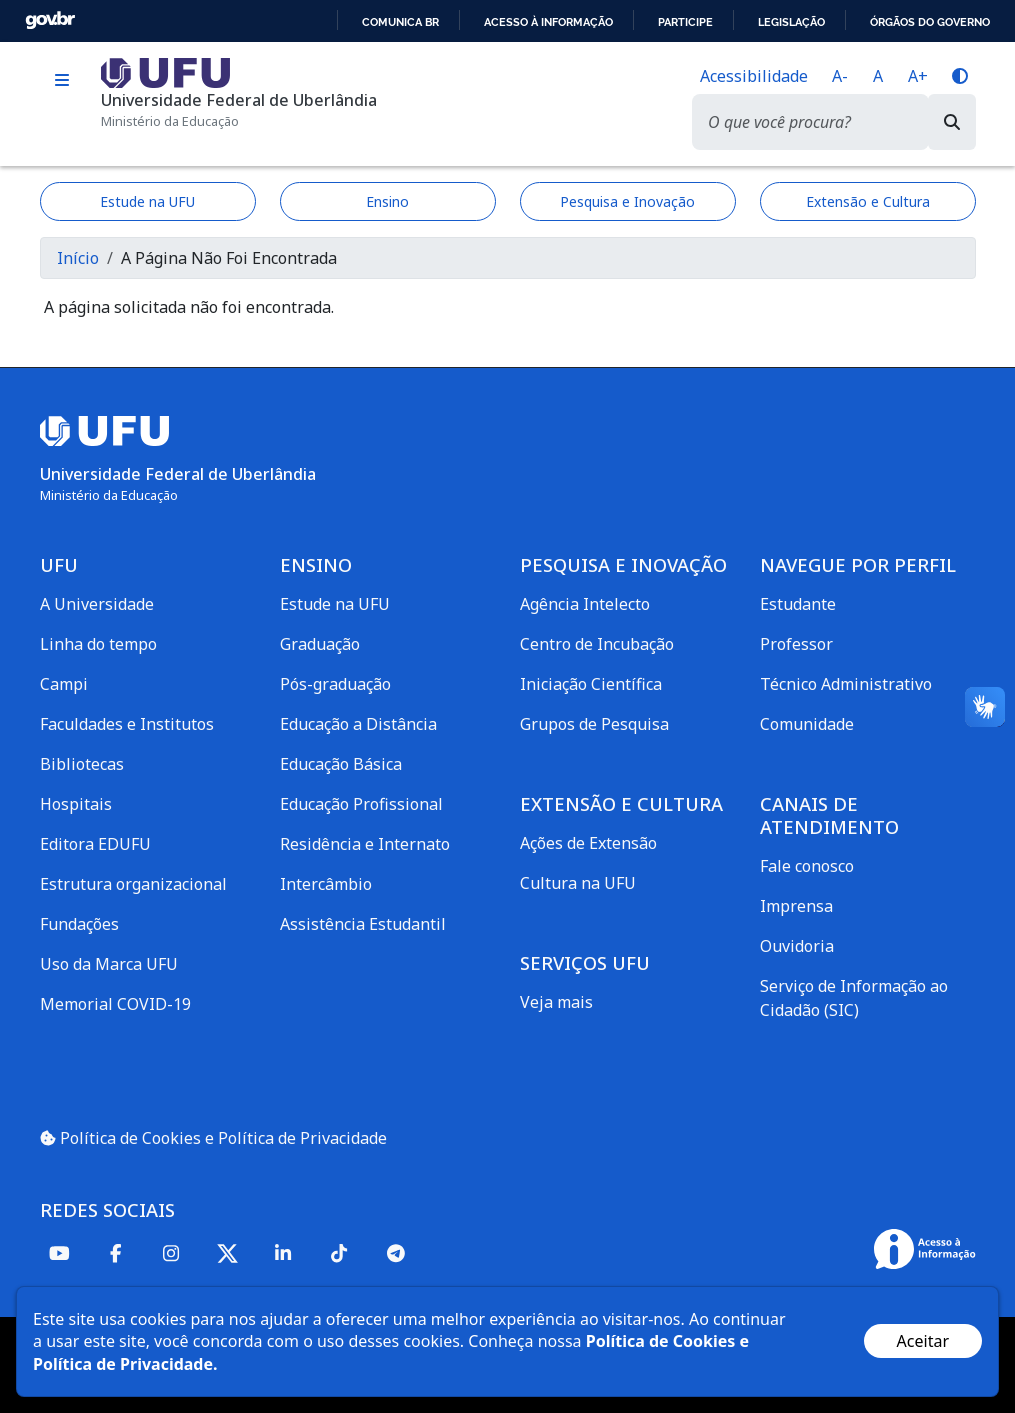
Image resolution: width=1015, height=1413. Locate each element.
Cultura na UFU (578, 883)
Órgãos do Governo (930, 22)
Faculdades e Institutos (127, 724)
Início (78, 258)
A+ (918, 76)
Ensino (387, 201)
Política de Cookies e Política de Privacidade (213, 1138)
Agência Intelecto (585, 604)
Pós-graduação (335, 684)
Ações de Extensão (588, 843)
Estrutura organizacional (133, 884)
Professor (796, 644)
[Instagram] (172, 1252)
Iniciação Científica (591, 684)
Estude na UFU (147, 201)
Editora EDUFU (95, 844)
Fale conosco (807, 866)
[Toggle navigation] (62, 80)
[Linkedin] (284, 1252)
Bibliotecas (82, 764)
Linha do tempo (98, 644)
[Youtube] (60, 1252)
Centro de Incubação (597, 644)
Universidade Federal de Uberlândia (239, 100)
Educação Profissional (361, 804)
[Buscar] (952, 122)
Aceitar (923, 1341)
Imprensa (796, 906)
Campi (64, 684)
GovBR (50, 20)
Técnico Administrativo (846, 684)
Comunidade (807, 724)
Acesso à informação (548, 22)
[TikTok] (340, 1252)
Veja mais (556, 1002)
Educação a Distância (358, 724)
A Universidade (97, 604)
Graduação (320, 644)
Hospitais (76, 804)
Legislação (791, 22)
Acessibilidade (754, 76)
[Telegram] (396, 1252)
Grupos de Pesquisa (594, 724)
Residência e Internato (365, 844)
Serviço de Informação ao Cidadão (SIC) (854, 998)
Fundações (79, 924)
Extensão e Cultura (868, 201)
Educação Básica (341, 764)
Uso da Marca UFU (109, 964)
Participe (685, 22)
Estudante (798, 604)
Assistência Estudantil (363, 924)
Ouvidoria (797, 946)
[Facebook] (116, 1252)
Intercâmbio (326, 884)
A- (840, 76)
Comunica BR (400, 22)
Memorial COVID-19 (115, 1004)
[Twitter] (228, 1253)
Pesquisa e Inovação (627, 201)
